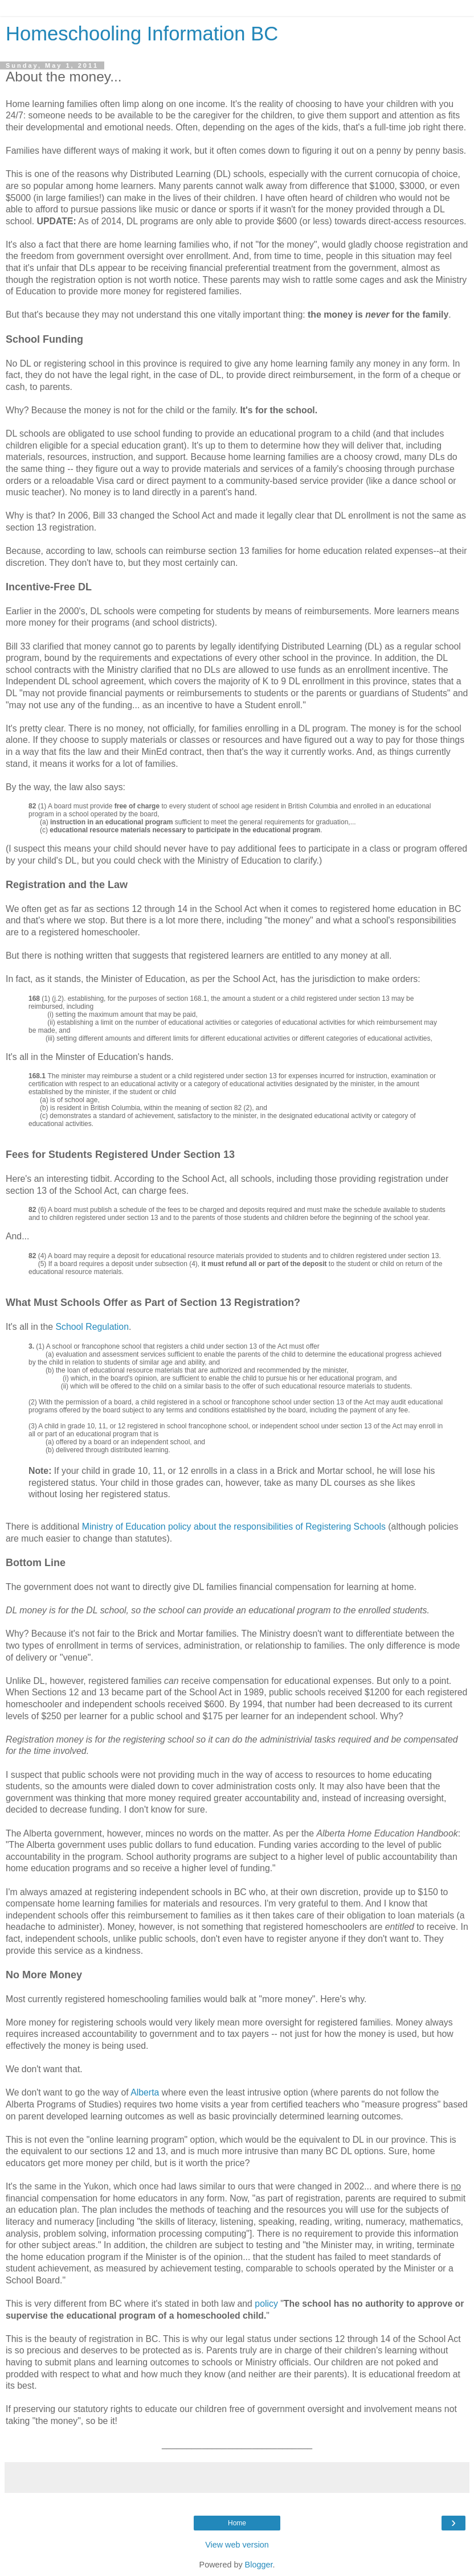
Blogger (259, 2564)
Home (237, 2523)
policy (266, 2303)
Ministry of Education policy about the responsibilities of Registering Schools (234, 1526)
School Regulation (91, 1327)
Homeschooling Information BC (142, 33)
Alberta (144, 2092)
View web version (237, 2544)
